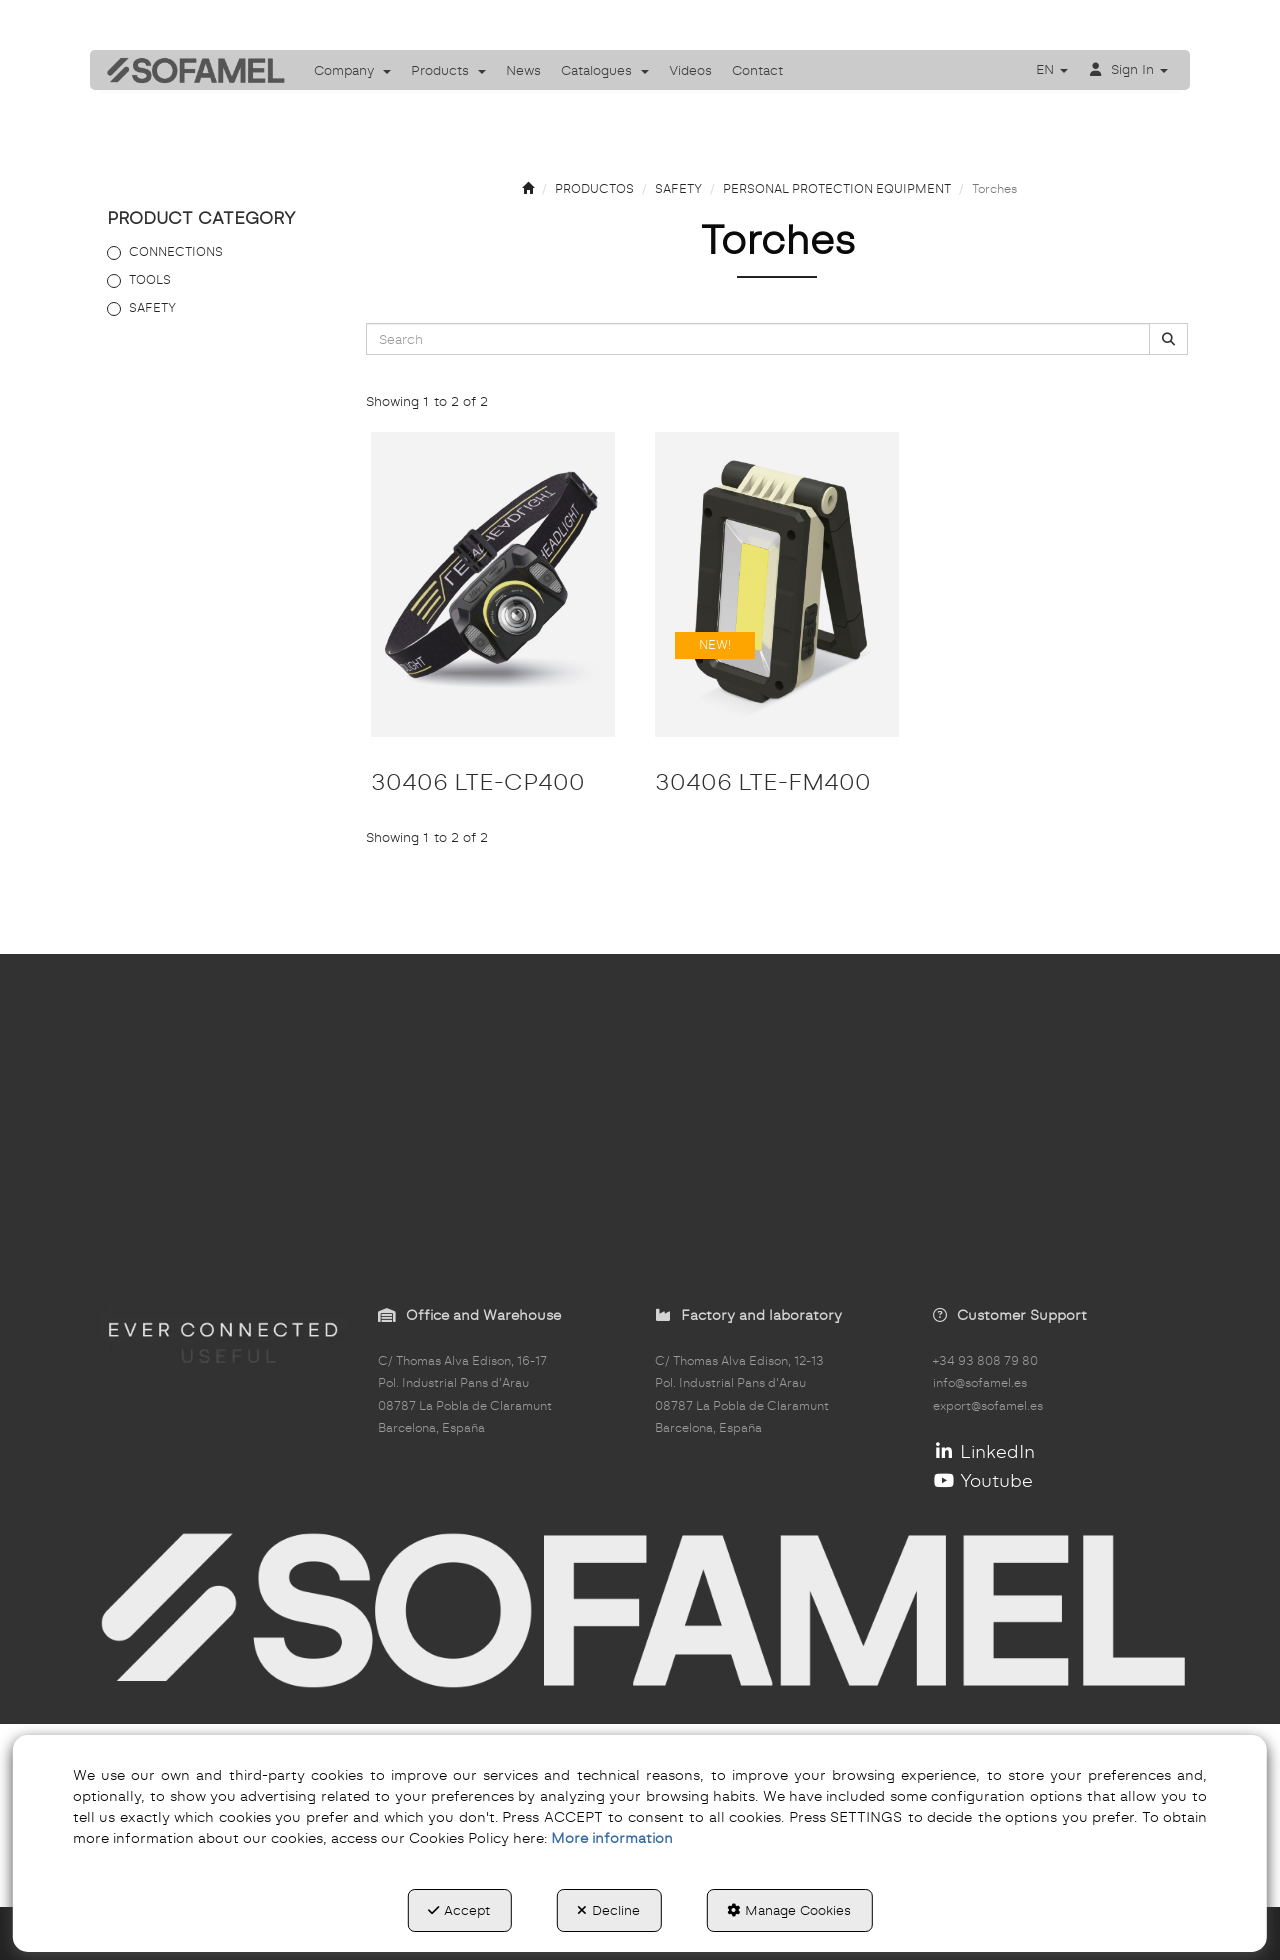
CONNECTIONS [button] (176, 251)
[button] (189, 70)
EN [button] (1052, 69)
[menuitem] (352, 70)
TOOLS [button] (150, 279)
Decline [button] (608, 1910)
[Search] (1168, 339)
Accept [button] (459, 1910)
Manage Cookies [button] (789, 1910)
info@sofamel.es (980, 1383)
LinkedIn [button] (984, 1451)
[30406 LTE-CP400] (493, 584)
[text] (758, 339)
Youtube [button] (983, 1480)
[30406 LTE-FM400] (777, 584)
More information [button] (612, 1838)
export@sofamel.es (988, 1406)
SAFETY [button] (152, 307)
